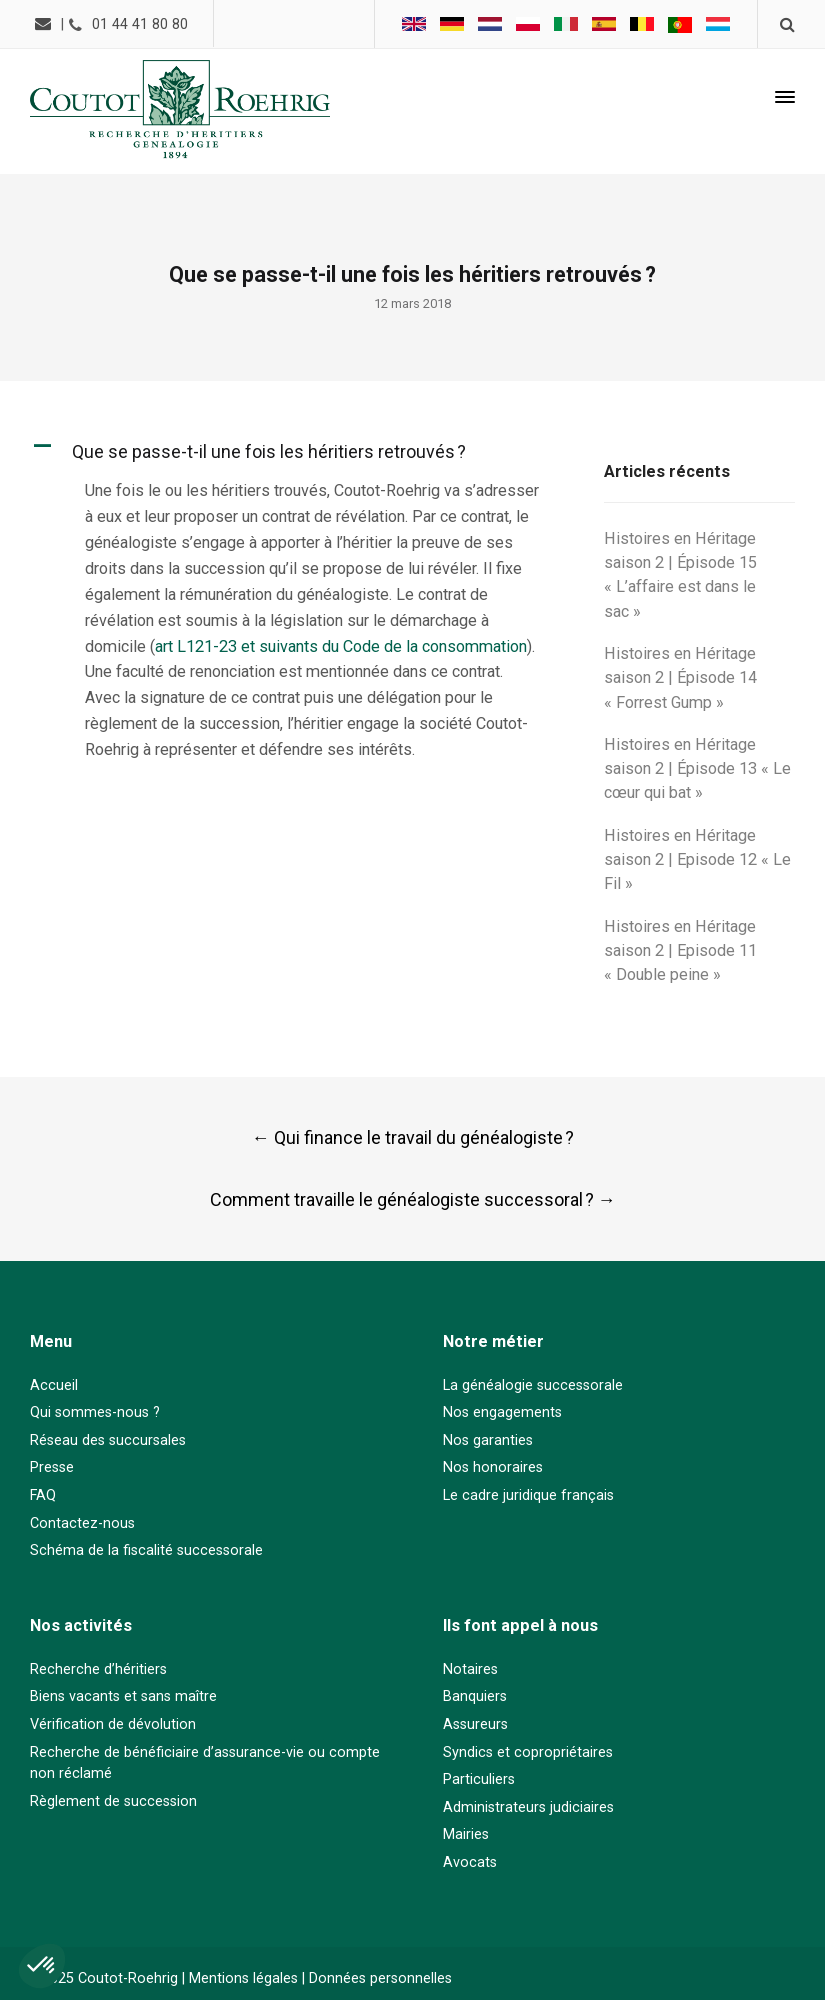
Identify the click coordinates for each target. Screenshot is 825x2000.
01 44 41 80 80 (140, 24)
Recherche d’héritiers (98, 1669)
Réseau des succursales (108, 1440)
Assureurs (475, 1724)
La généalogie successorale (533, 1385)
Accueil (54, 1385)
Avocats (470, 1862)
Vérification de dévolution (113, 1724)
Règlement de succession (113, 1801)
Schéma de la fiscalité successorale (146, 1550)
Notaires (470, 1669)
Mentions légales (243, 1978)
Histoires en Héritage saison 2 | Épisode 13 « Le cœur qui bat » (697, 769)
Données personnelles (380, 1978)
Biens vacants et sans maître (123, 1696)
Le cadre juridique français (528, 1495)
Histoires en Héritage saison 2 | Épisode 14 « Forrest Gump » (680, 678)
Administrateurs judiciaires (528, 1807)
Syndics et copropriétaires (528, 1752)
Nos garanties (488, 1440)
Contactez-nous (82, 1523)
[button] (298, 451)
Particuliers (479, 1779)
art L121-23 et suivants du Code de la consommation (341, 646)
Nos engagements (502, 1412)
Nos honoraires (493, 1467)
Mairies (466, 1834)
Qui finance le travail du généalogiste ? (413, 1137)
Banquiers (475, 1696)
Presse (52, 1467)
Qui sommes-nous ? (95, 1412)
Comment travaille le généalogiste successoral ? (413, 1199)
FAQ (43, 1495)
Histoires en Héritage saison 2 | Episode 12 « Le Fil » (697, 860)
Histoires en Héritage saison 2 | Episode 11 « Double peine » (680, 951)
